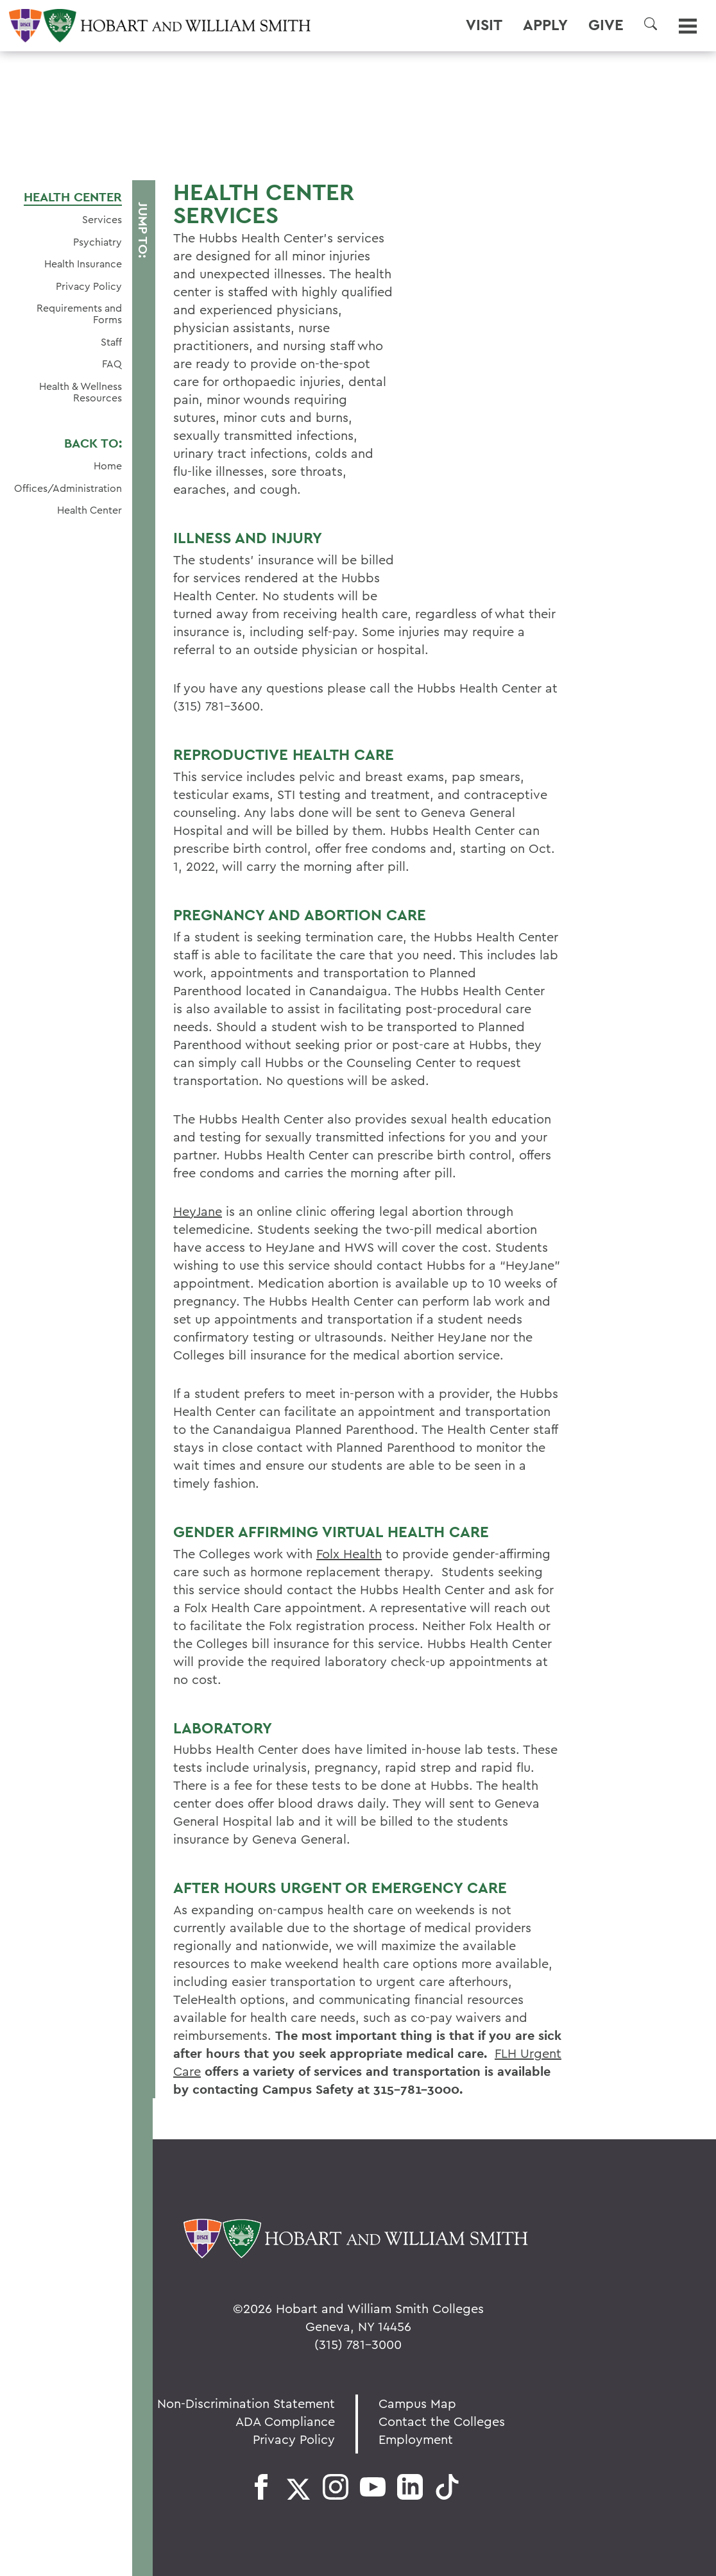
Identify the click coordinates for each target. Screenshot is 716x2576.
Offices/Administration (68, 488)
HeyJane (197, 1211)
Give (606, 25)
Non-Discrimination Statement (246, 2403)
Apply (545, 25)
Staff (111, 342)
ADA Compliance (285, 2421)
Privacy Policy (89, 286)
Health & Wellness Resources (80, 392)
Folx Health (349, 1553)
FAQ (112, 363)
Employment (416, 2439)
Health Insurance (83, 263)
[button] (650, 23)
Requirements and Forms (79, 314)
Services (102, 219)
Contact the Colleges (442, 2421)
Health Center (73, 196)
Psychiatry (97, 242)
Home (108, 465)
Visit (484, 25)
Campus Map (417, 2403)
